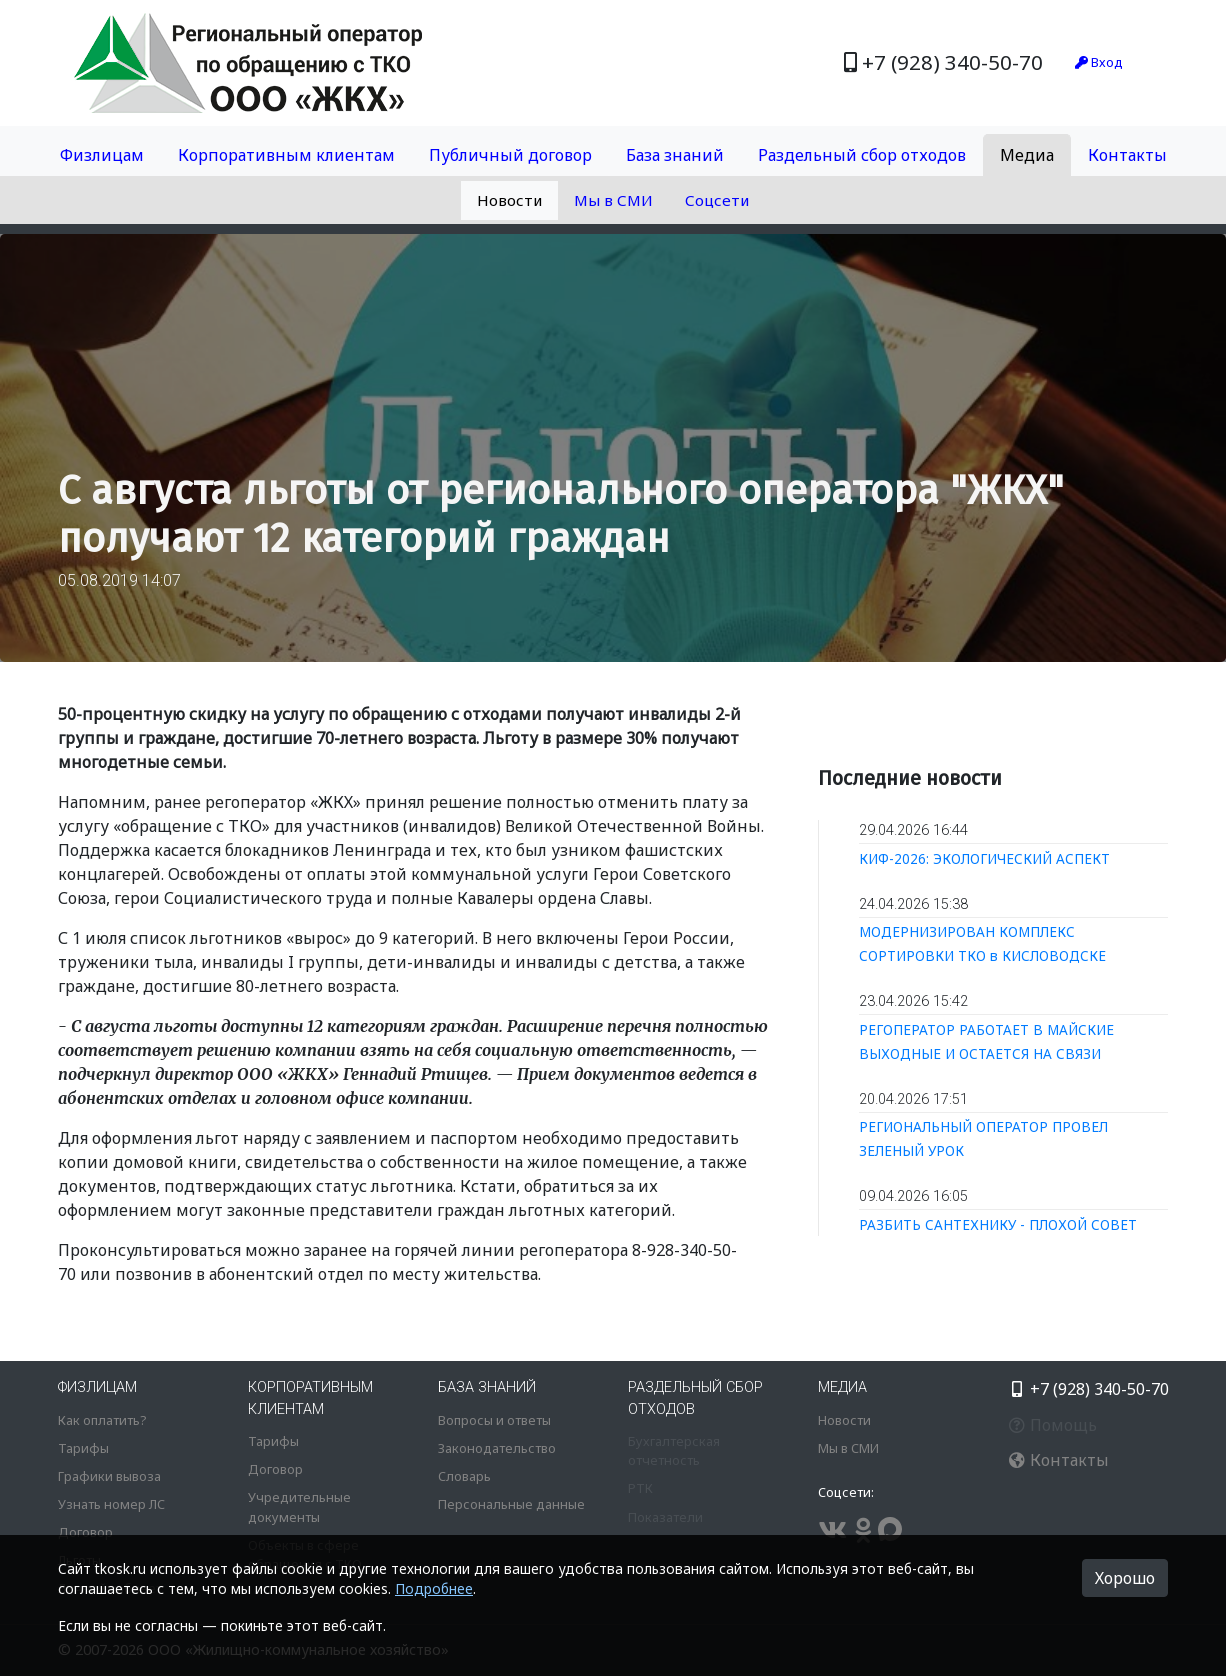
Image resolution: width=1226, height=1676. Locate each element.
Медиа (1027, 155)
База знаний (675, 155)
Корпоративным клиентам (286, 155)
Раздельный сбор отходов (862, 155)
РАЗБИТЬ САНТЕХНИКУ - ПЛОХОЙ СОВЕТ (998, 1224)
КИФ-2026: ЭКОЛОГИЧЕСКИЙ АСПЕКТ (984, 858)
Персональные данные (511, 1504)
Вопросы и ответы (494, 1420)
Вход (1099, 62)
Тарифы (83, 1448)
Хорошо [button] (1125, 1578)
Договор (85, 1532)
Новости (509, 200)
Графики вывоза (109, 1476)
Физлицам (102, 155)
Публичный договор (510, 155)
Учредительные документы (299, 1506)
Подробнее (434, 1588)
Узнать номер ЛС (111, 1504)
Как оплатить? (102, 1420)
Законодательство (497, 1448)
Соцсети (717, 200)
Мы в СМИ (613, 200)
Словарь (464, 1476)
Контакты (1127, 155)
